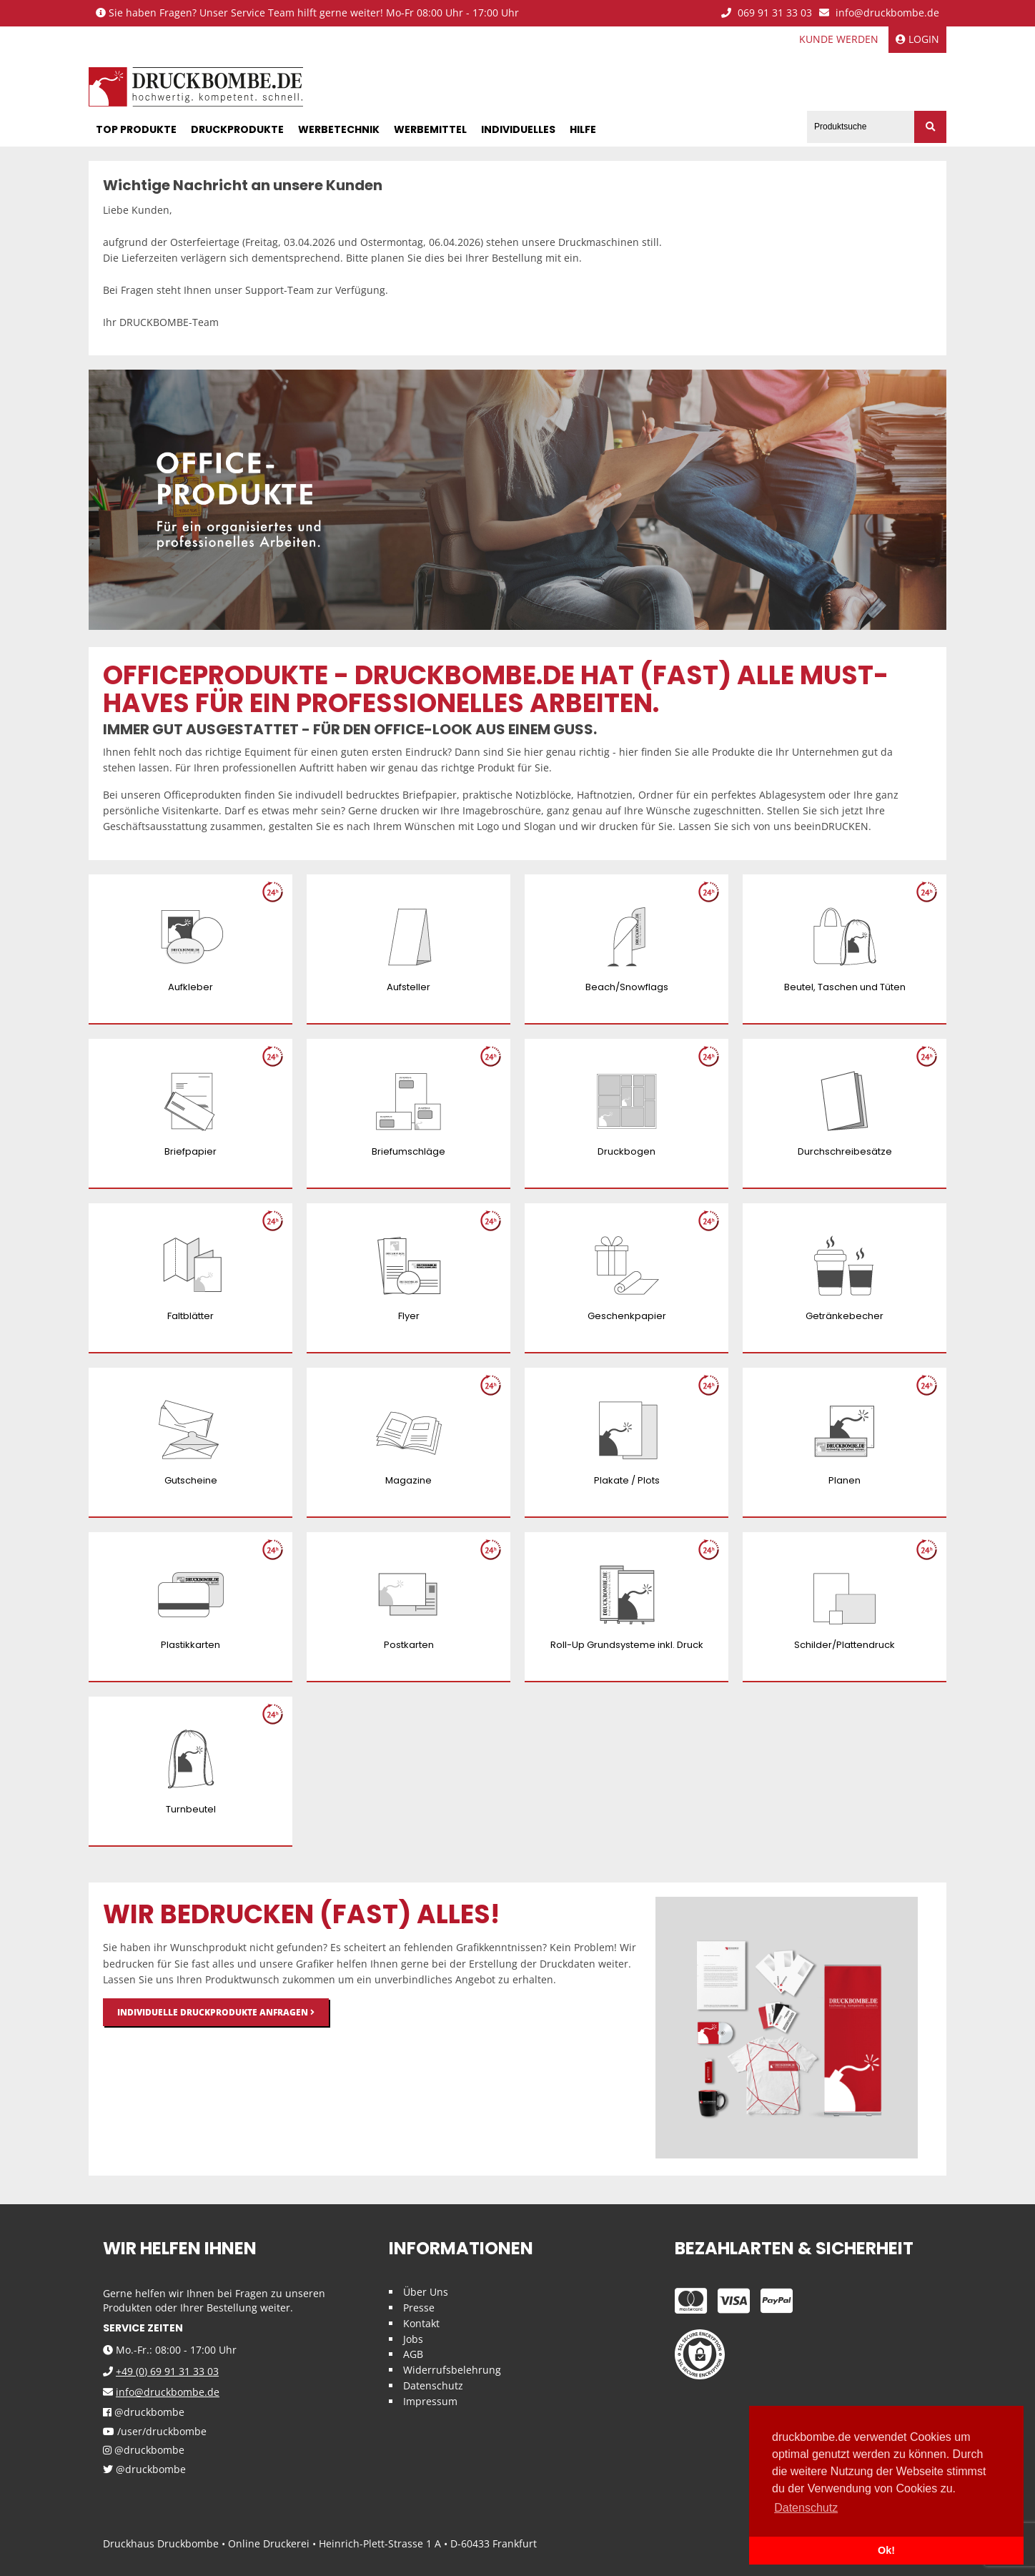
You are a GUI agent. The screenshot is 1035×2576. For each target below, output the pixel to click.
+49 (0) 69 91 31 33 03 (167, 2371)
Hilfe (583, 129)
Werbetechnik (339, 129)
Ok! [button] (886, 2550)
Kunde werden (838, 39)
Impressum (430, 2401)
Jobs (413, 2339)
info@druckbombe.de (879, 13)
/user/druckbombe (155, 2432)
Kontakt (421, 2323)
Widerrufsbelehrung (452, 2370)
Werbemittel (430, 129)
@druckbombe (143, 2413)
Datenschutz (433, 2385)
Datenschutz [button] (806, 2508)
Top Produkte (136, 129)
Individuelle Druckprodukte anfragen (216, 2012)
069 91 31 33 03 (766, 13)
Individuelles (518, 129)
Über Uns (425, 2292)
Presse (419, 2307)
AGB (413, 2354)
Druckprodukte (237, 129)
